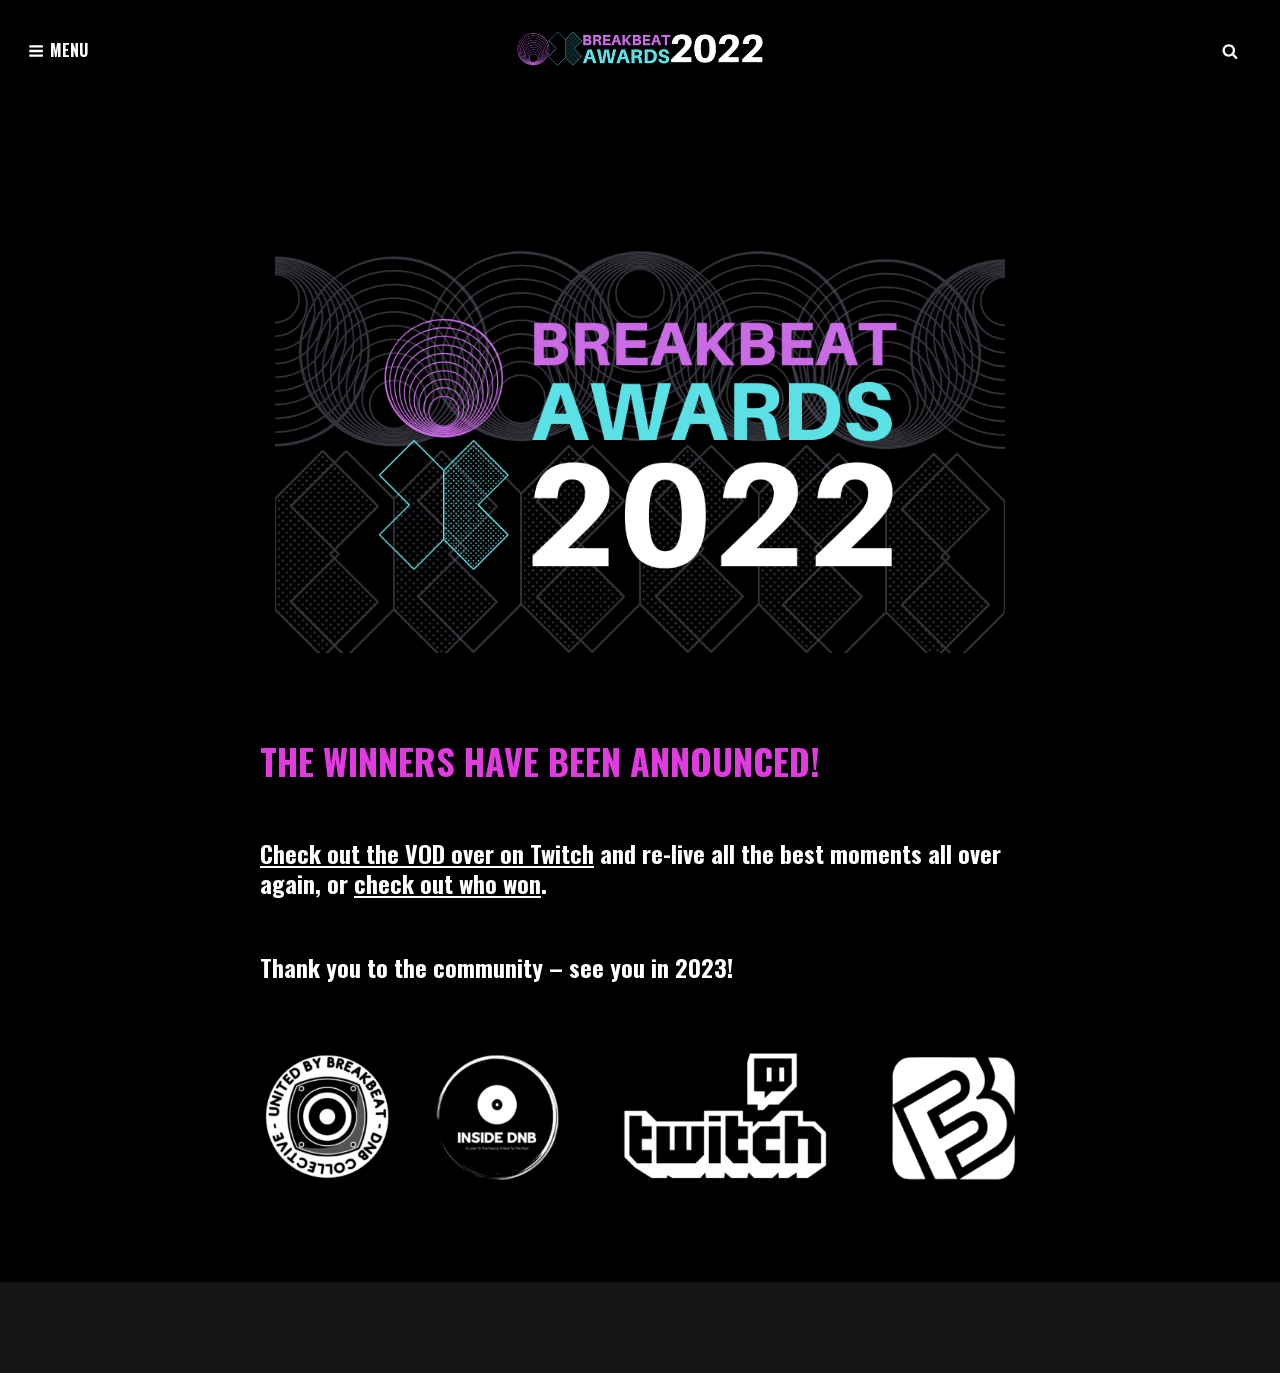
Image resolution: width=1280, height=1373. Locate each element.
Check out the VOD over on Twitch (427, 853)
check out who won (447, 883)
